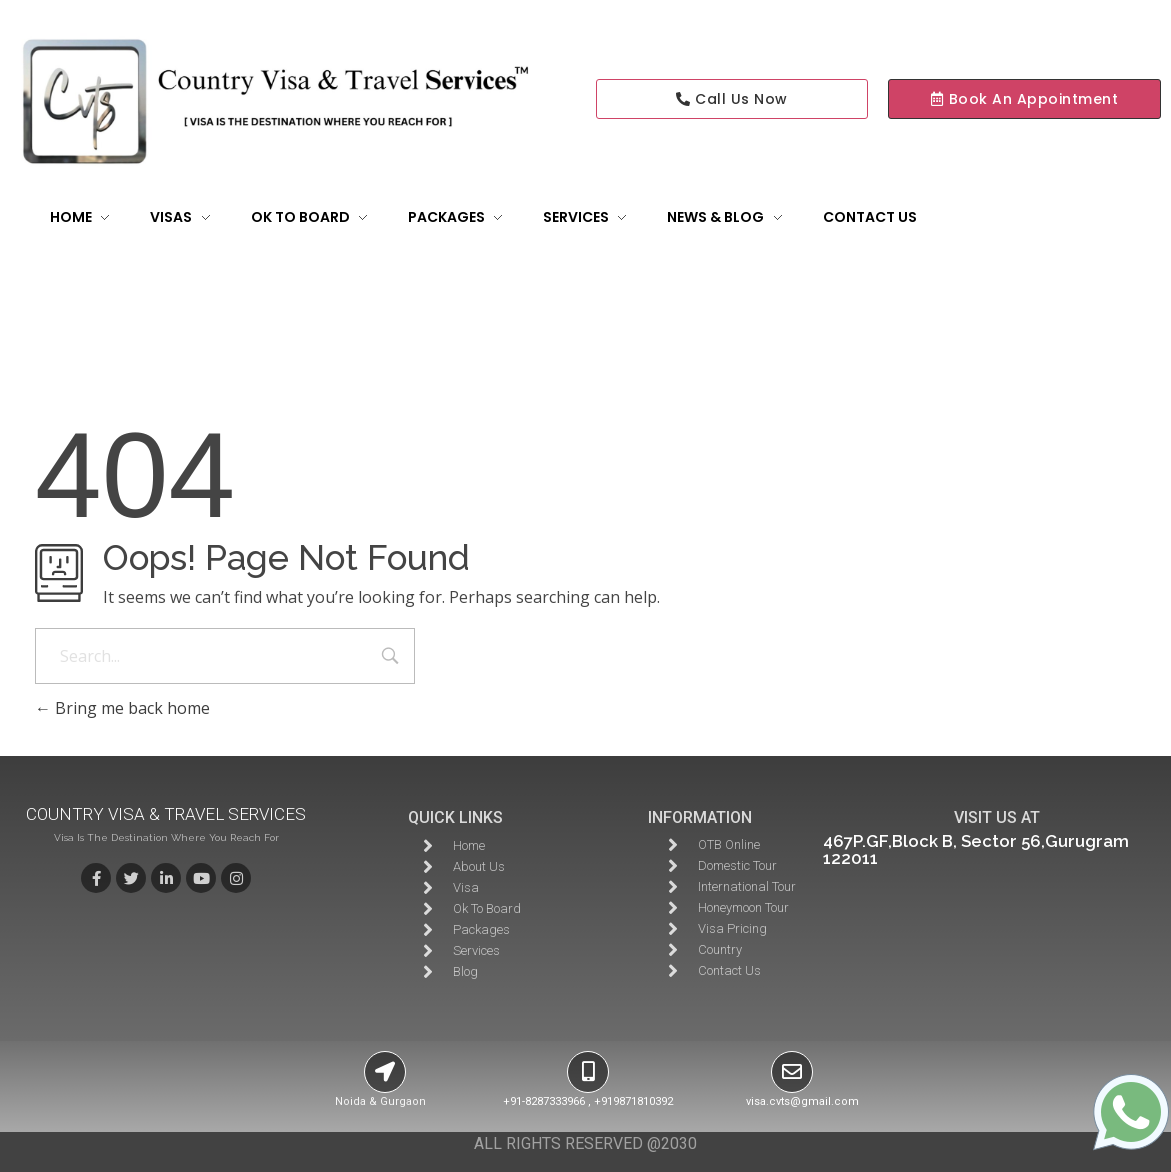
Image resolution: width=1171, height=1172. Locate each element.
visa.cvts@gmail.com (802, 1101)
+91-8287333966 (544, 1101)
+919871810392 (633, 1101)
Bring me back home (122, 708)
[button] (1024, 99)
